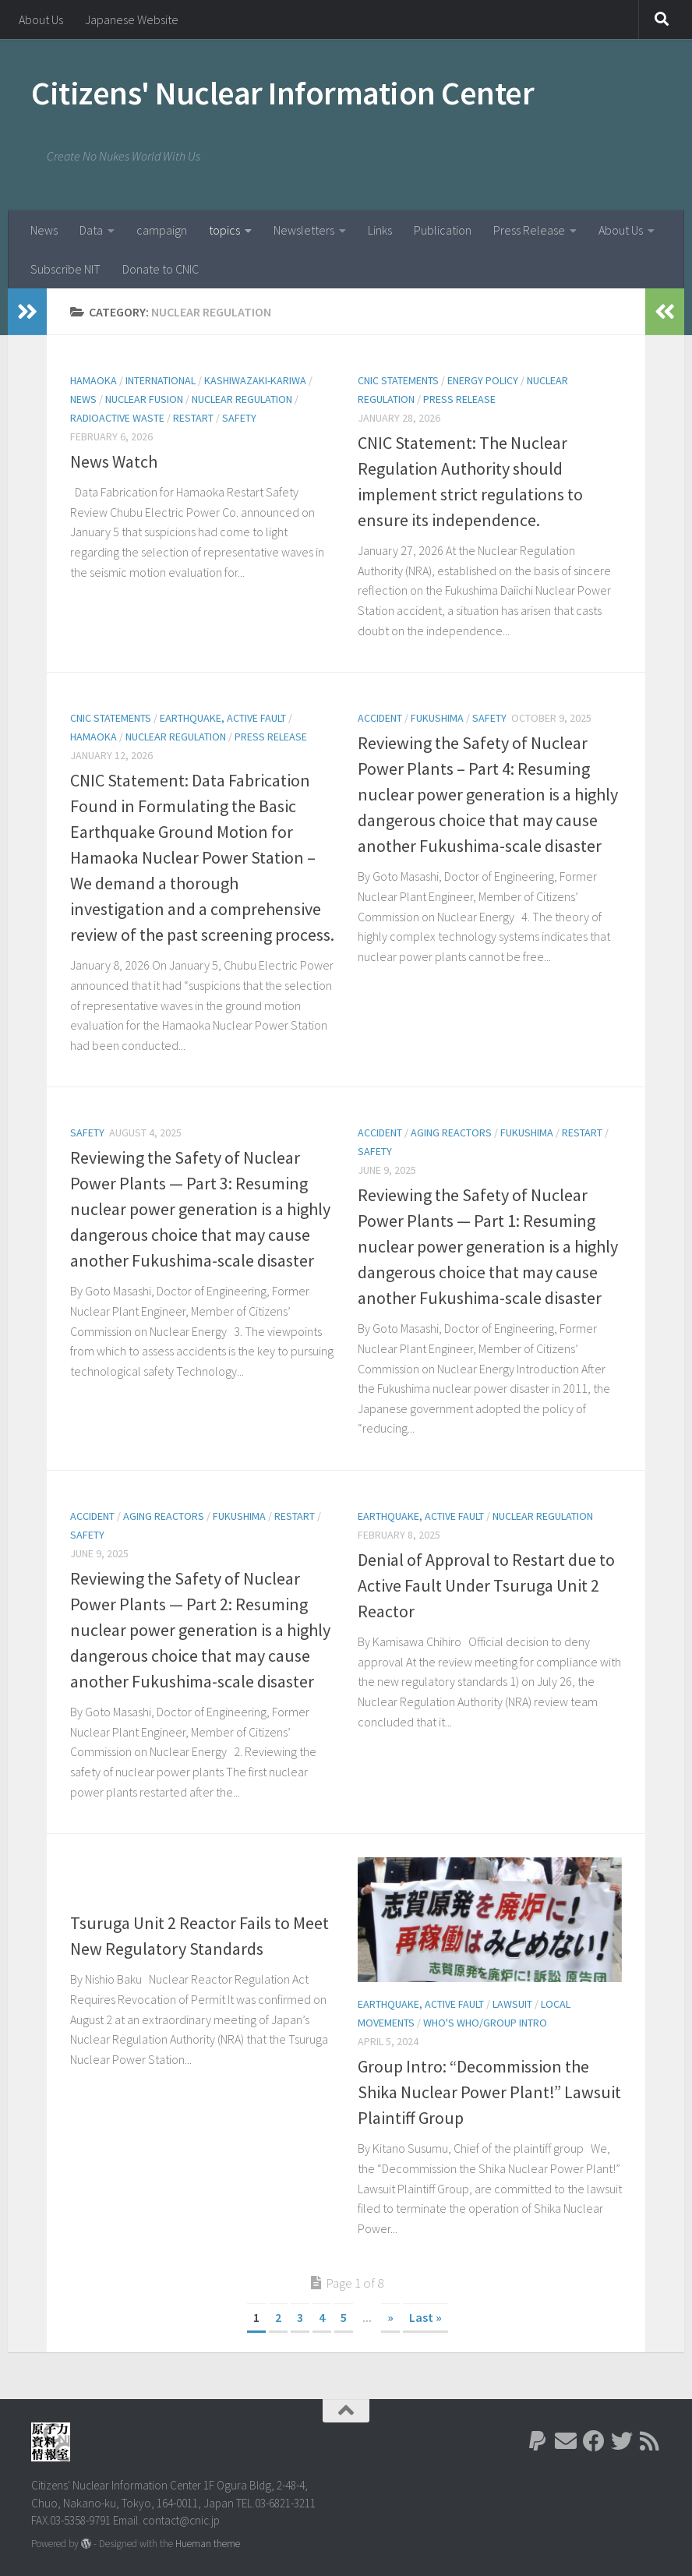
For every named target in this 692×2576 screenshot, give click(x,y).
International (160, 380)
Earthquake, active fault (223, 718)
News (44, 230)
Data (91, 230)
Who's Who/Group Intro (485, 2023)
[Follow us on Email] (566, 2441)
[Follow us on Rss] (650, 2441)
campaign (161, 230)
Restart (193, 418)
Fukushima (437, 718)
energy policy (482, 380)
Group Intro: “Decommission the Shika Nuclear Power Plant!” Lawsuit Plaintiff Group (489, 2092)
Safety (239, 418)
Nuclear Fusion (144, 399)
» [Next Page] (390, 2317)
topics (224, 230)
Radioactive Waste (117, 418)
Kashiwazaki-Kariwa (255, 380)
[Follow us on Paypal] (538, 2441)
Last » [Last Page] (425, 2317)
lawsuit (512, 2004)
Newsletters (304, 230)
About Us (41, 19)
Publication (442, 230)
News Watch (113, 461)
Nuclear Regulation (242, 399)
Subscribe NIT (65, 269)
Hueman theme (207, 2543)
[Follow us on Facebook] (594, 2441)
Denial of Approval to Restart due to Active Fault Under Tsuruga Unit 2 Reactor (486, 1585)
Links (380, 230)
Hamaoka (93, 380)
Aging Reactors (451, 1132)
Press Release (529, 230)
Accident (380, 718)
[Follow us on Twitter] (622, 2441)
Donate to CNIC (160, 269)
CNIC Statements (398, 380)
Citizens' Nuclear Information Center (282, 92)
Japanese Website (131, 19)
